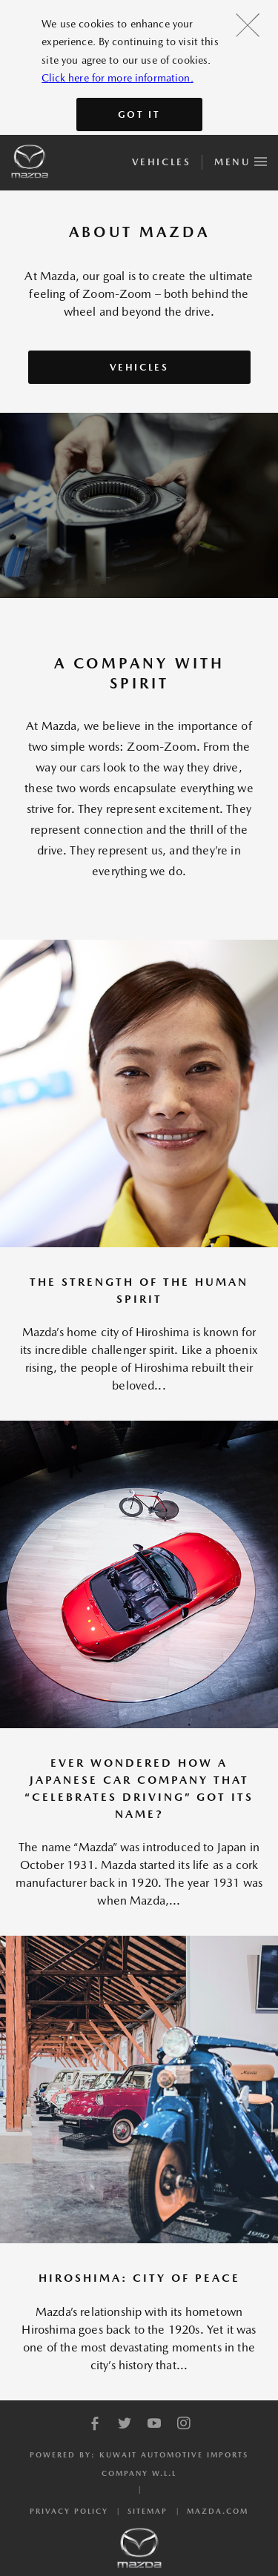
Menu (240, 159)
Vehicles (161, 161)
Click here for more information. (117, 78)
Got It (139, 114)
